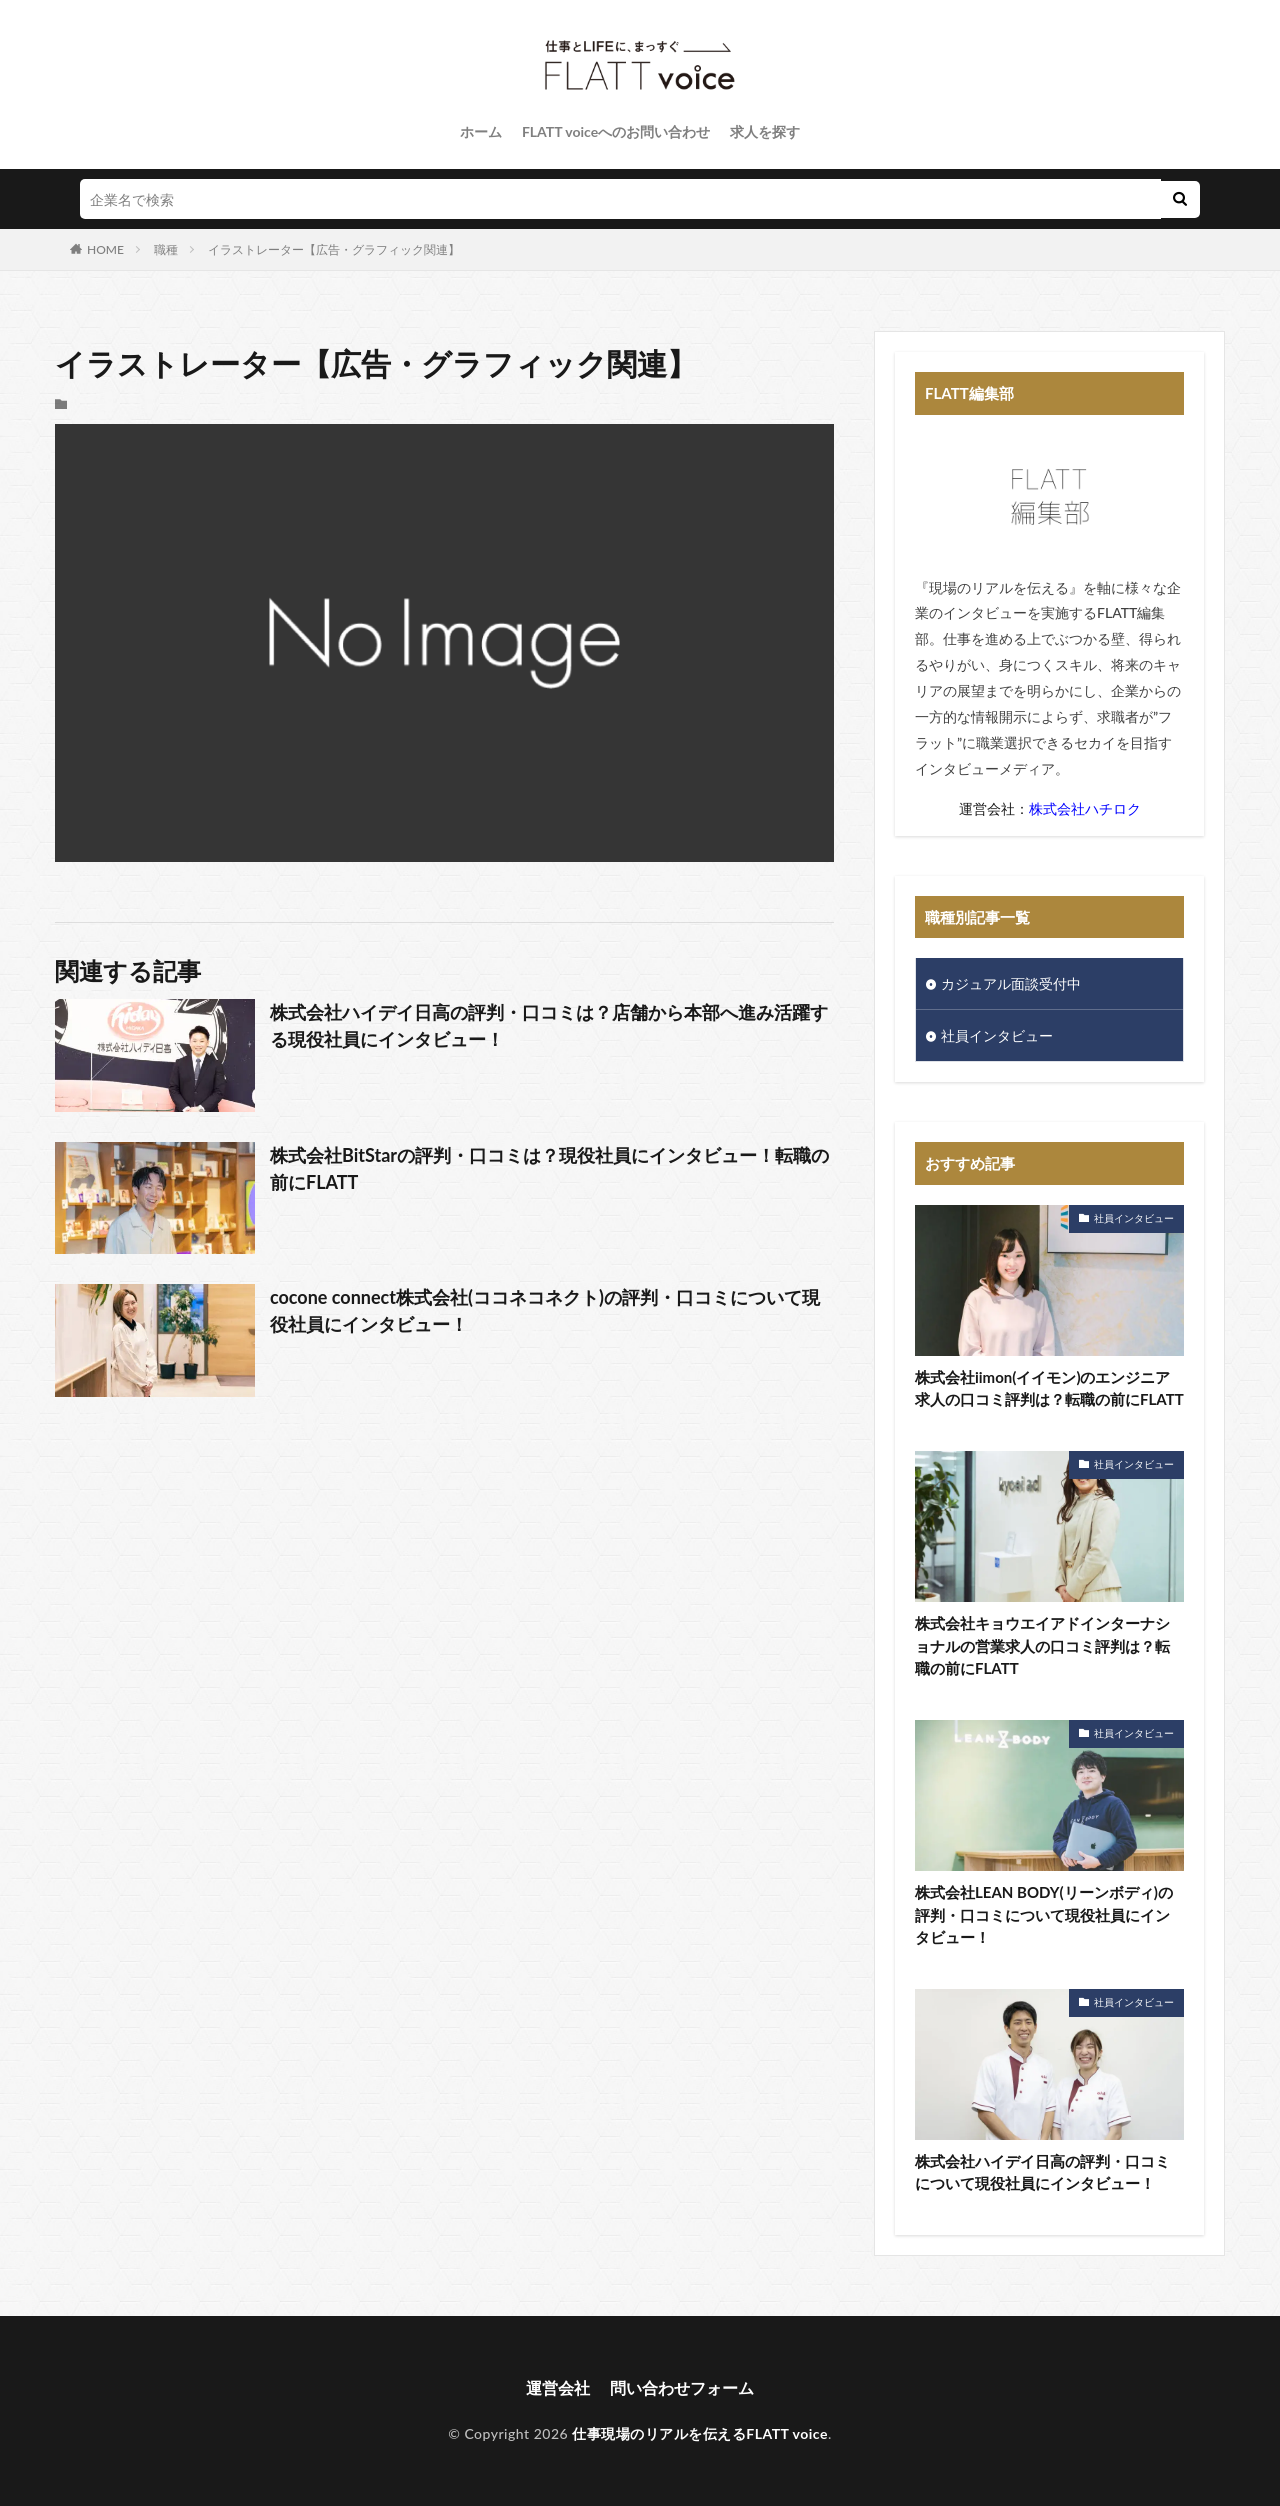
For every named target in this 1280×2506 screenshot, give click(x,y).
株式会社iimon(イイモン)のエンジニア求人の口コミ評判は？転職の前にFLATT (1049, 1388)
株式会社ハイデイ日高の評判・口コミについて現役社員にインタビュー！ (1042, 2172)
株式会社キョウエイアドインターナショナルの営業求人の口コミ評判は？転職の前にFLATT (1042, 1645)
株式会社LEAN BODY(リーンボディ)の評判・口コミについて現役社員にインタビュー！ (1044, 1914)
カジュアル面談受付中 (1011, 983)
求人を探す (765, 131)
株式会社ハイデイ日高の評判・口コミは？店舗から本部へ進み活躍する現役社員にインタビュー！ (549, 1025)
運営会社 (558, 2387)
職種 (166, 249)
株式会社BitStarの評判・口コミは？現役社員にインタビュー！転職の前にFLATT (549, 1168)
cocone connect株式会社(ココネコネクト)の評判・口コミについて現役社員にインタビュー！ (545, 1310)
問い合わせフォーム (682, 2387)
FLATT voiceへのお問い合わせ (616, 131)
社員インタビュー (997, 1035)
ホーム (481, 131)
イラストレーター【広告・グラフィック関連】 (334, 249)
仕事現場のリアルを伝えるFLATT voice (700, 2433)
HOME (105, 249)
